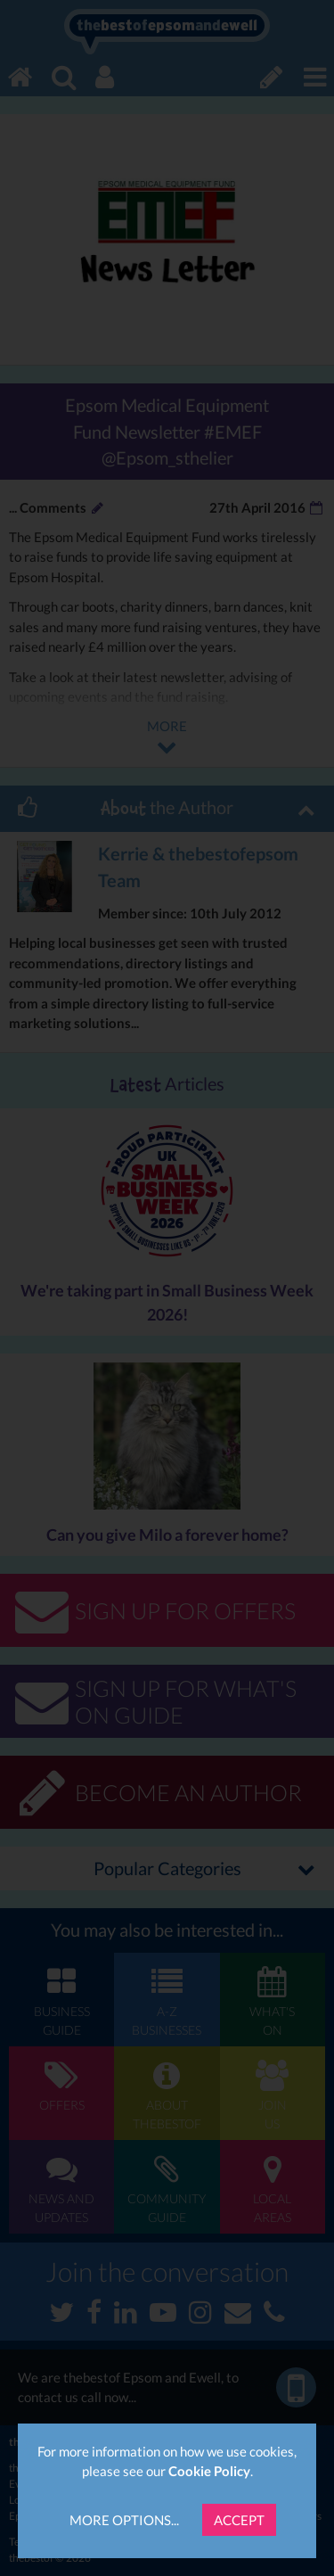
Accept (239, 2520)
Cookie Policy (209, 2471)
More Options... (124, 2520)
